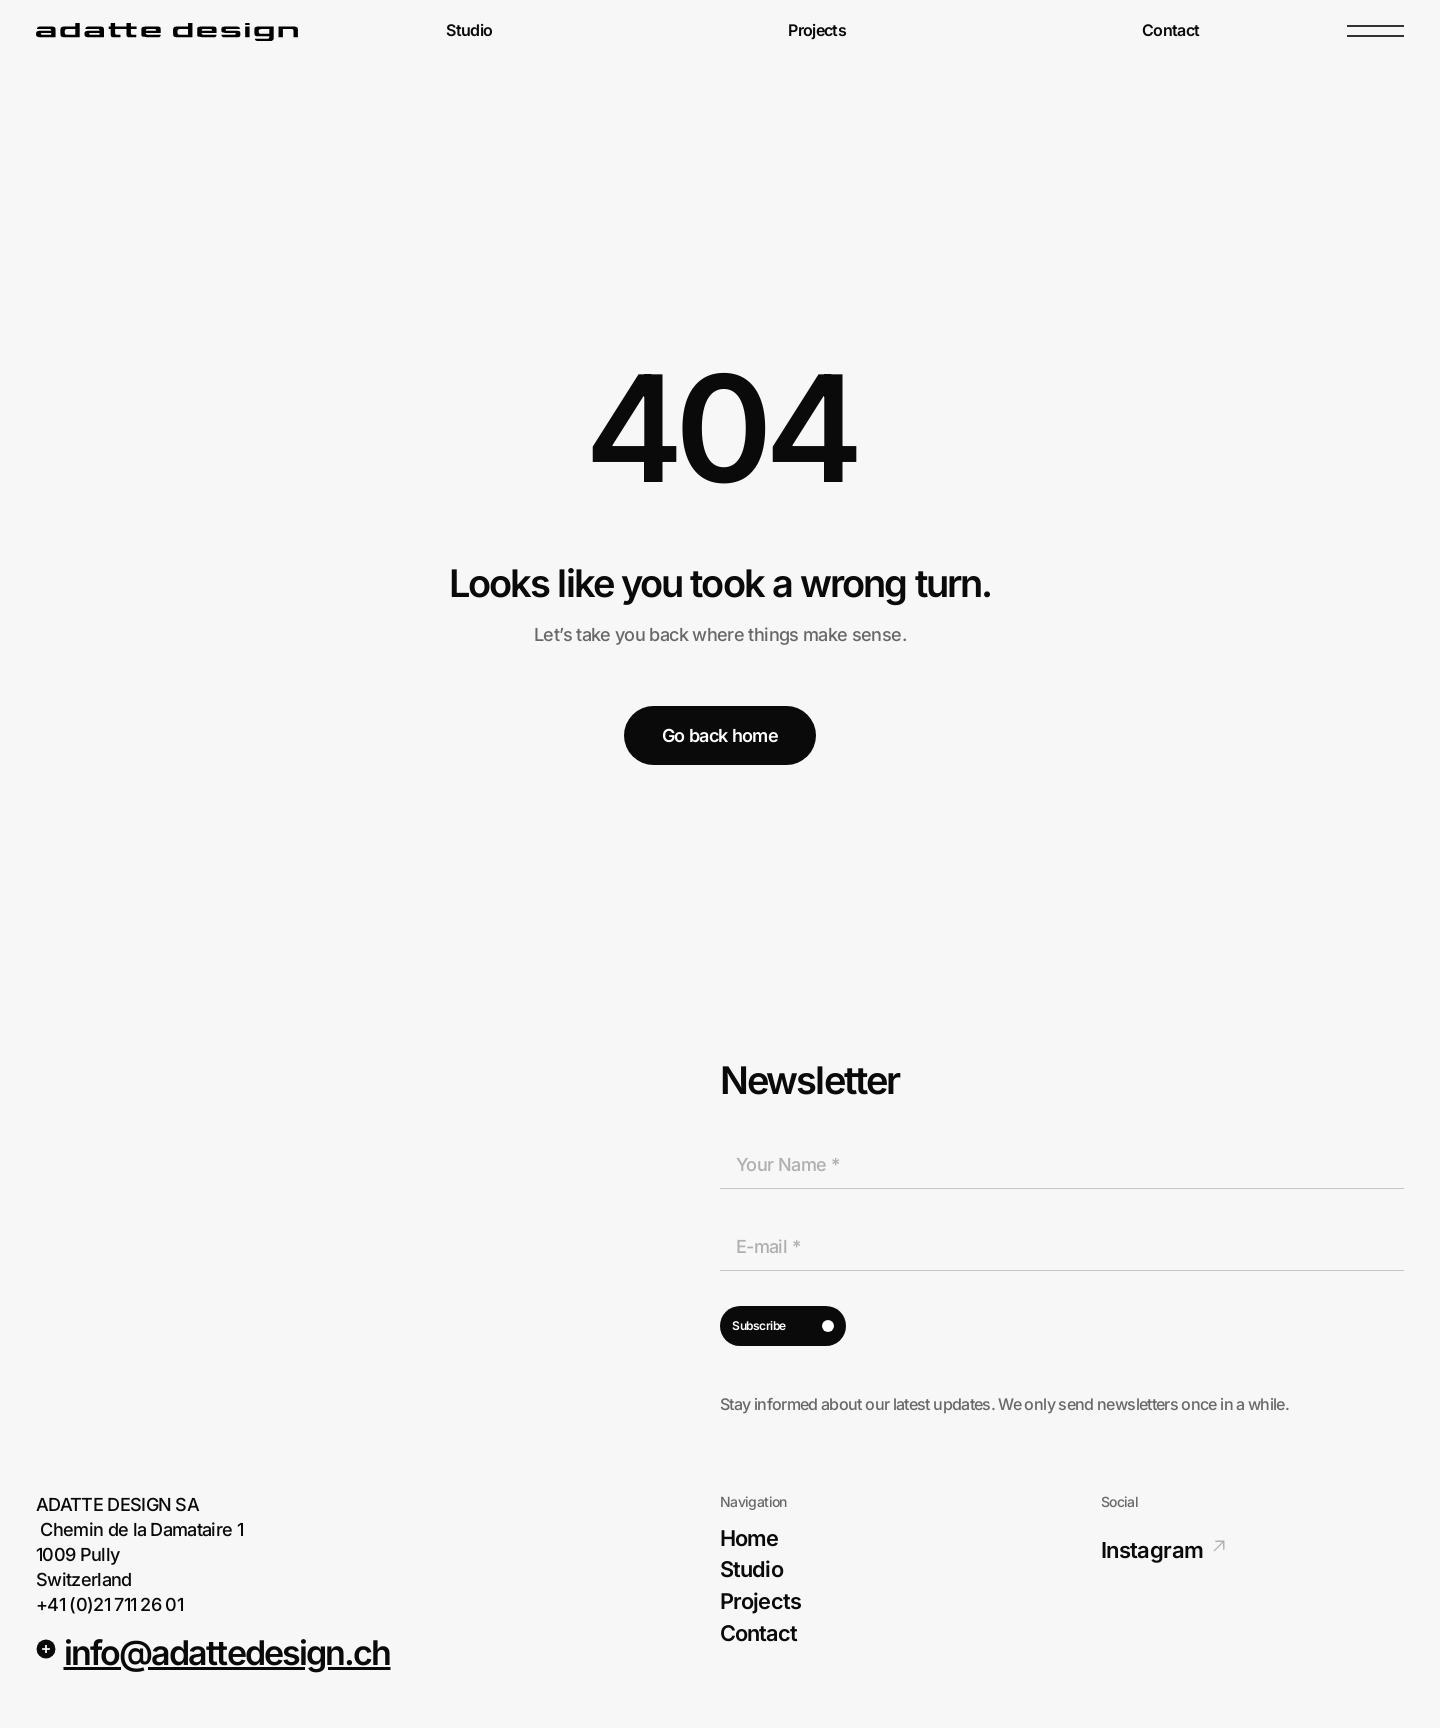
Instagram (1152, 1550)
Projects (817, 31)
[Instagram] (1219, 1546)
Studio (469, 31)
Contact (1171, 31)
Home (749, 1539)
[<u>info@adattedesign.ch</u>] (46, 1649)
